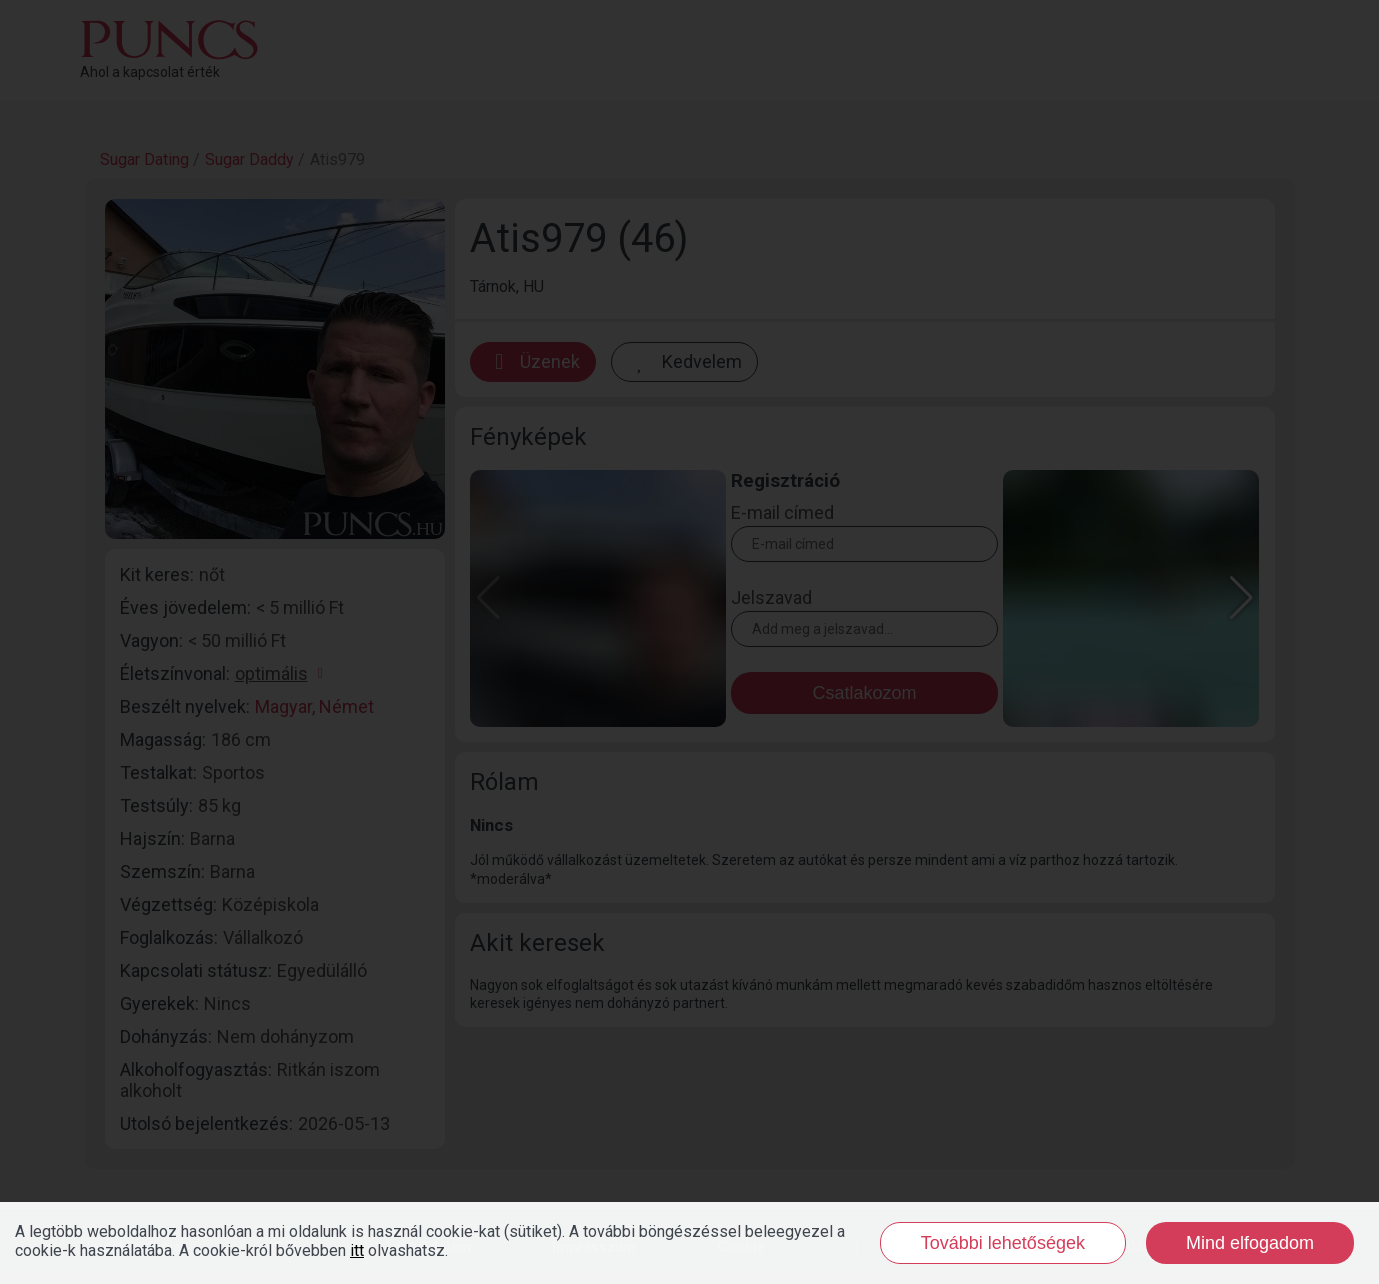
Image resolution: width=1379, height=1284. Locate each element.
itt (357, 1250)
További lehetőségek (1003, 1243)
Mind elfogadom (1250, 1243)
